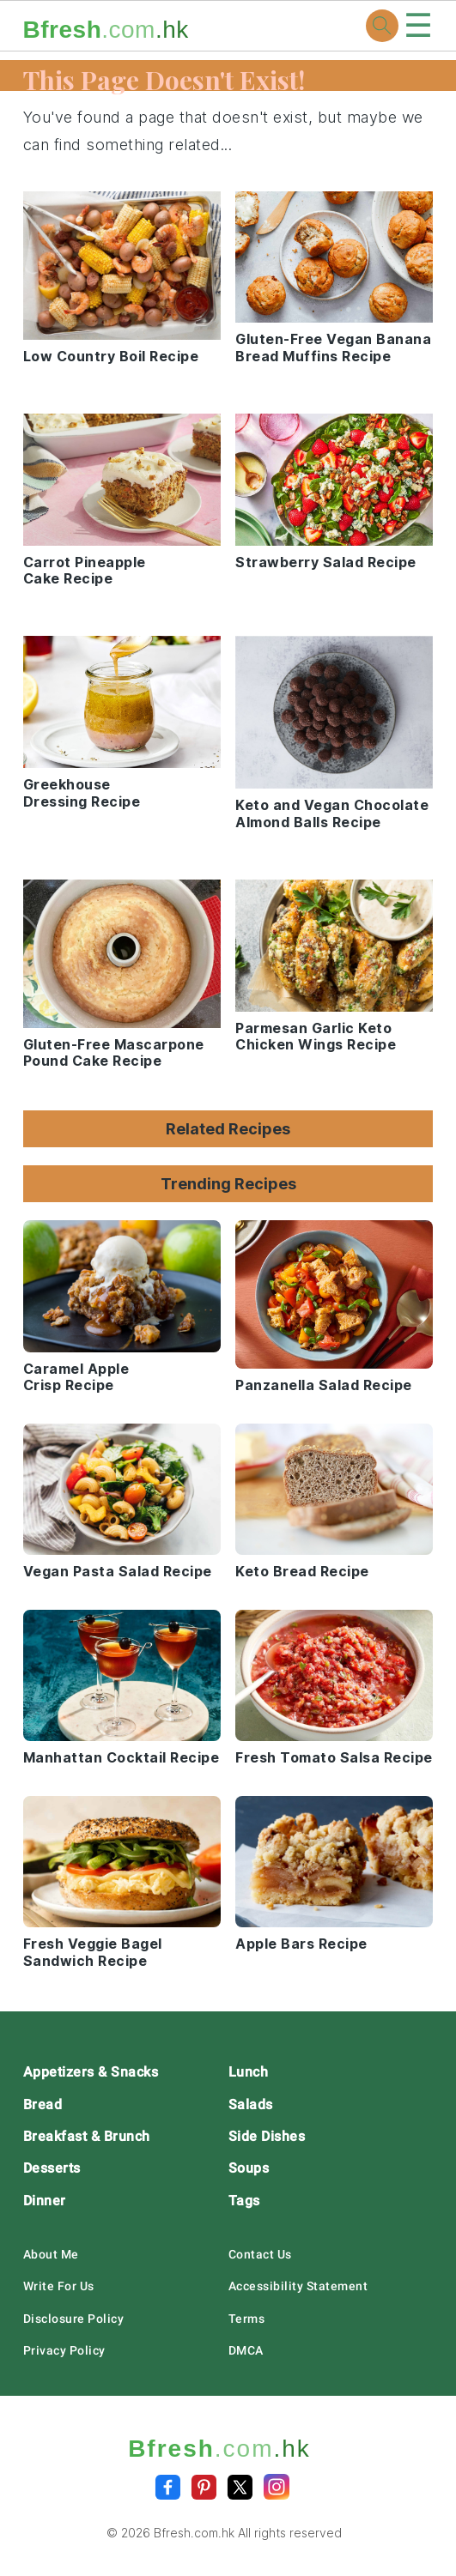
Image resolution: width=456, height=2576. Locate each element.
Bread (43, 2104)
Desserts (52, 2168)
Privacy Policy (64, 2350)
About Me (51, 2254)
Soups (249, 2168)
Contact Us (260, 2254)
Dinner (44, 2200)
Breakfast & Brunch (86, 2136)
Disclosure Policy (74, 2318)
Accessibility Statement (298, 2286)
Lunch (248, 2072)
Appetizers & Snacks (91, 2072)
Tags (244, 2200)
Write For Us (58, 2286)
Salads (250, 2104)
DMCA (246, 2350)
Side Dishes (267, 2136)
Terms (246, 2318)
